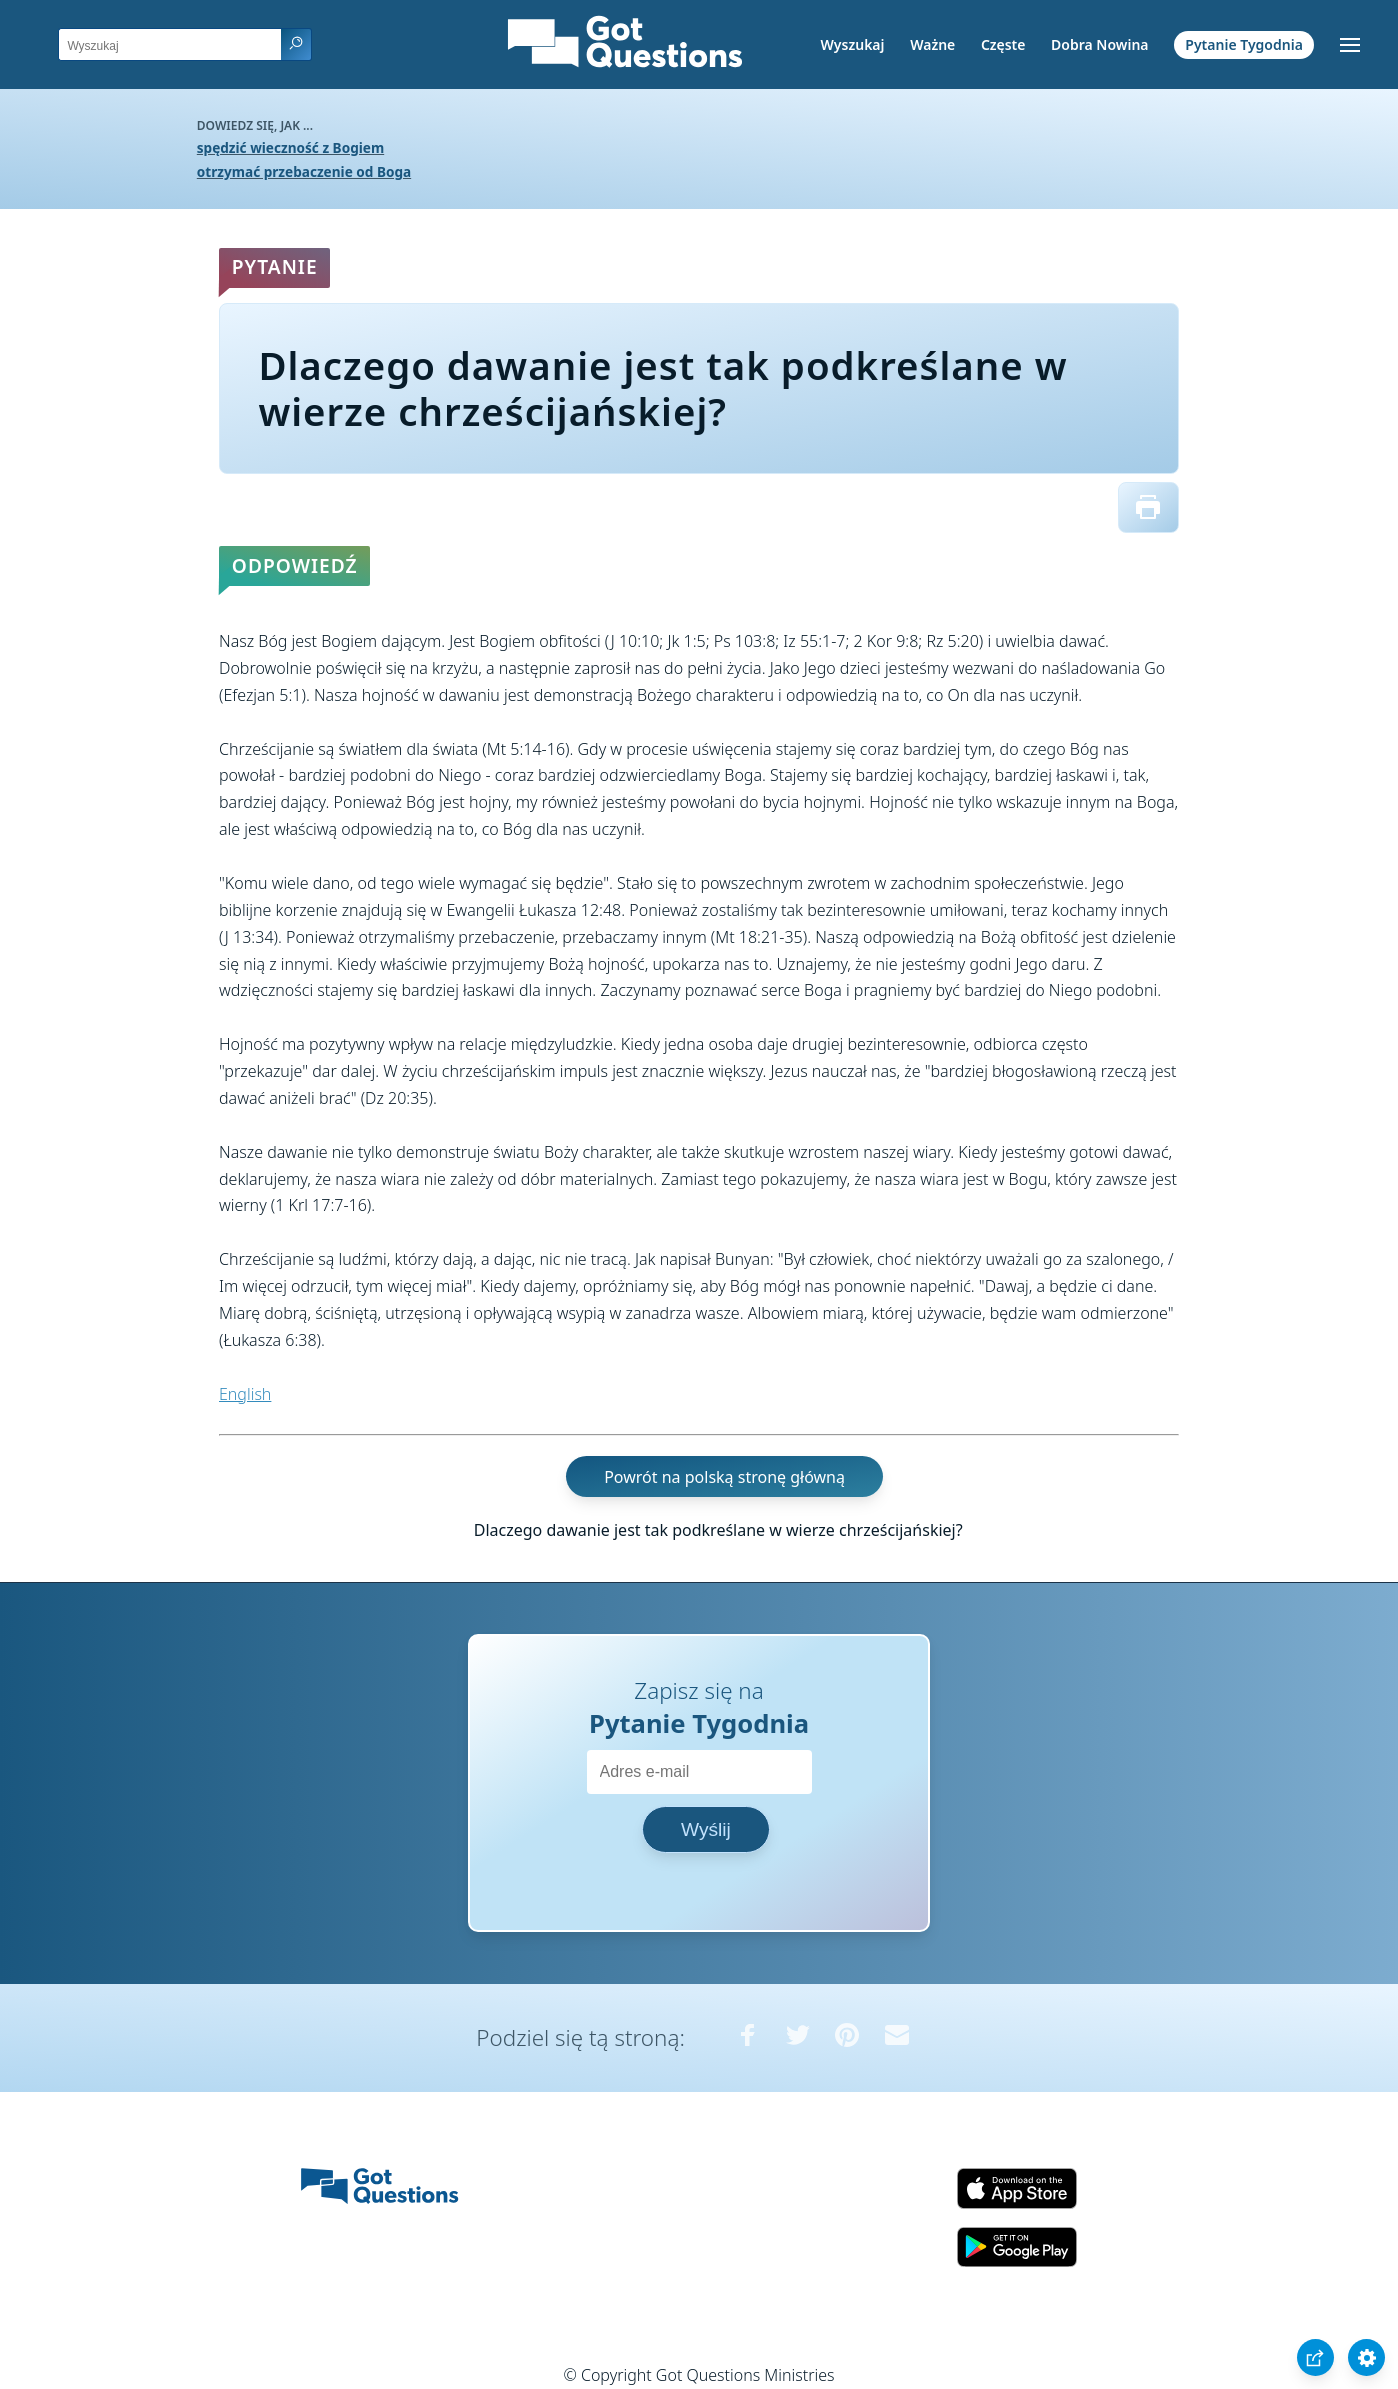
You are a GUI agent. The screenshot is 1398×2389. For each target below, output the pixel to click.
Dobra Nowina (1099, 44)
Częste (1003, 44)
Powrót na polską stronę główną (724, 1476)
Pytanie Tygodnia (1244, 44)
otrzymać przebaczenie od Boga (304, 171)
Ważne (932, 44)
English (245, 1394)
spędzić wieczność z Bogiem (290, 147)
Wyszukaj (853, 44)
